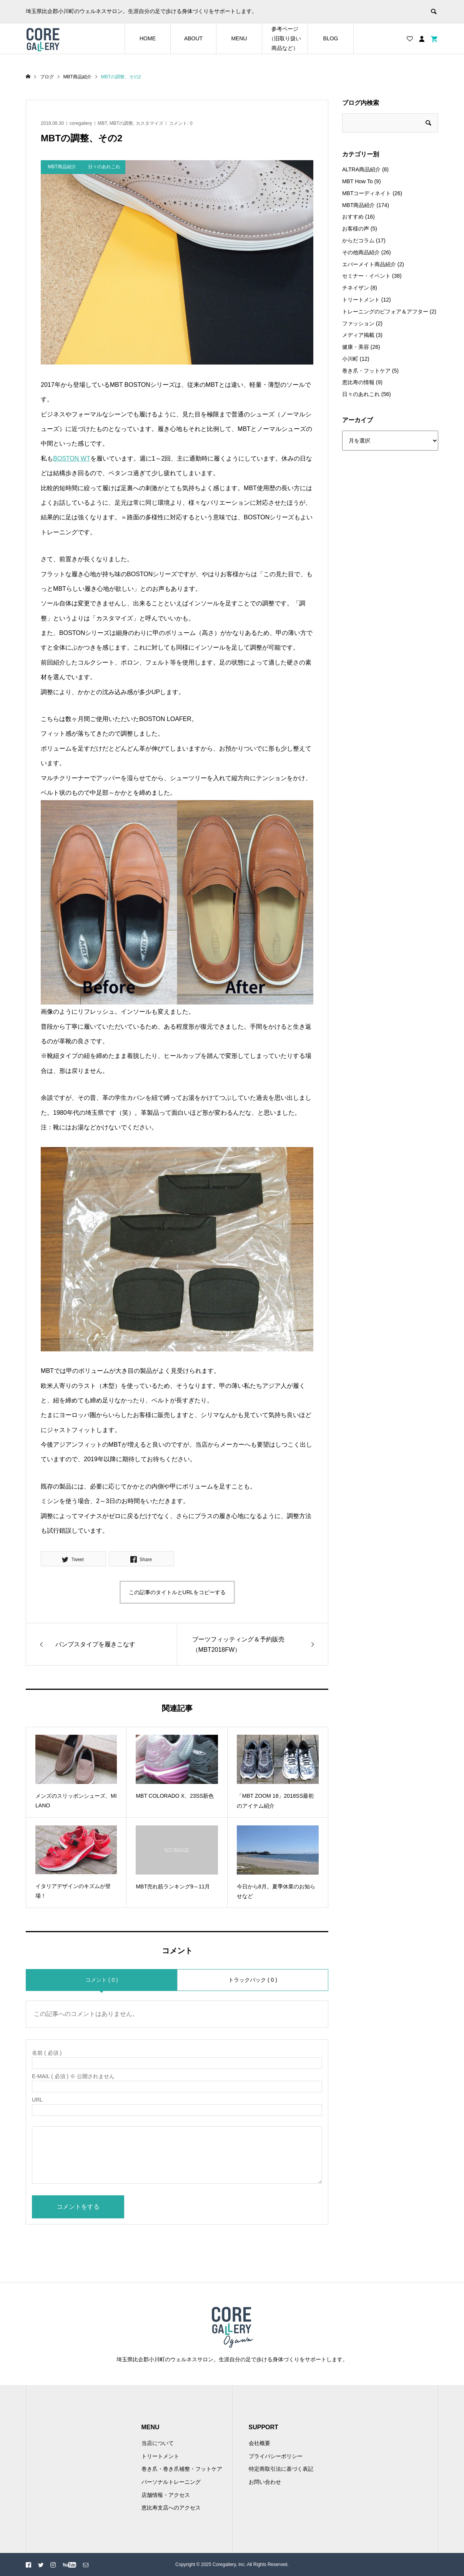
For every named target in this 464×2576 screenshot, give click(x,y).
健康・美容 (355, 347)
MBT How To (357, 181)
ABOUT (193, 38)
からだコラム (358, 240)
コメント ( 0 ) (101, 1980)
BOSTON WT (71, 458)
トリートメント (361, 300)
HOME (148, 38)
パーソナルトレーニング (171, 2482)
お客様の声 (355, 228)
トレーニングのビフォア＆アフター (385, 311)
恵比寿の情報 (358, 382)
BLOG (330, 38)
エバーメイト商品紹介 (369, 264)
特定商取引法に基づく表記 (281, 2469)
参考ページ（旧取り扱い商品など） (285, 38)
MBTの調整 (121, 123)
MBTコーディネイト (366, 193)
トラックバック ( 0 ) (252, 1980)
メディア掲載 (358, 335)
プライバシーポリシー (276, 2456)
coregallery (81, 123)
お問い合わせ (265, 2482)
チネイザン (355, 288)
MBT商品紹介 (358, 205)
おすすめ (353, 217)
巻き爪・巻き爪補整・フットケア (181, 2469)
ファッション (358, 323)
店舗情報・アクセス (165, 2495)
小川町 (350, 359)
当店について (157, 2443)
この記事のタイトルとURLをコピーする (177, 1592)
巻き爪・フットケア (366, 371)
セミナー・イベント (366, 276)
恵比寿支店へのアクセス (171, 2508)
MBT (102, 123)
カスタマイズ (149, 123)
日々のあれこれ (361, 394)
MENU (239, 38)
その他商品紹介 (361, 252)
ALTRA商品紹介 (361, 169)
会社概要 (259, 2443)
